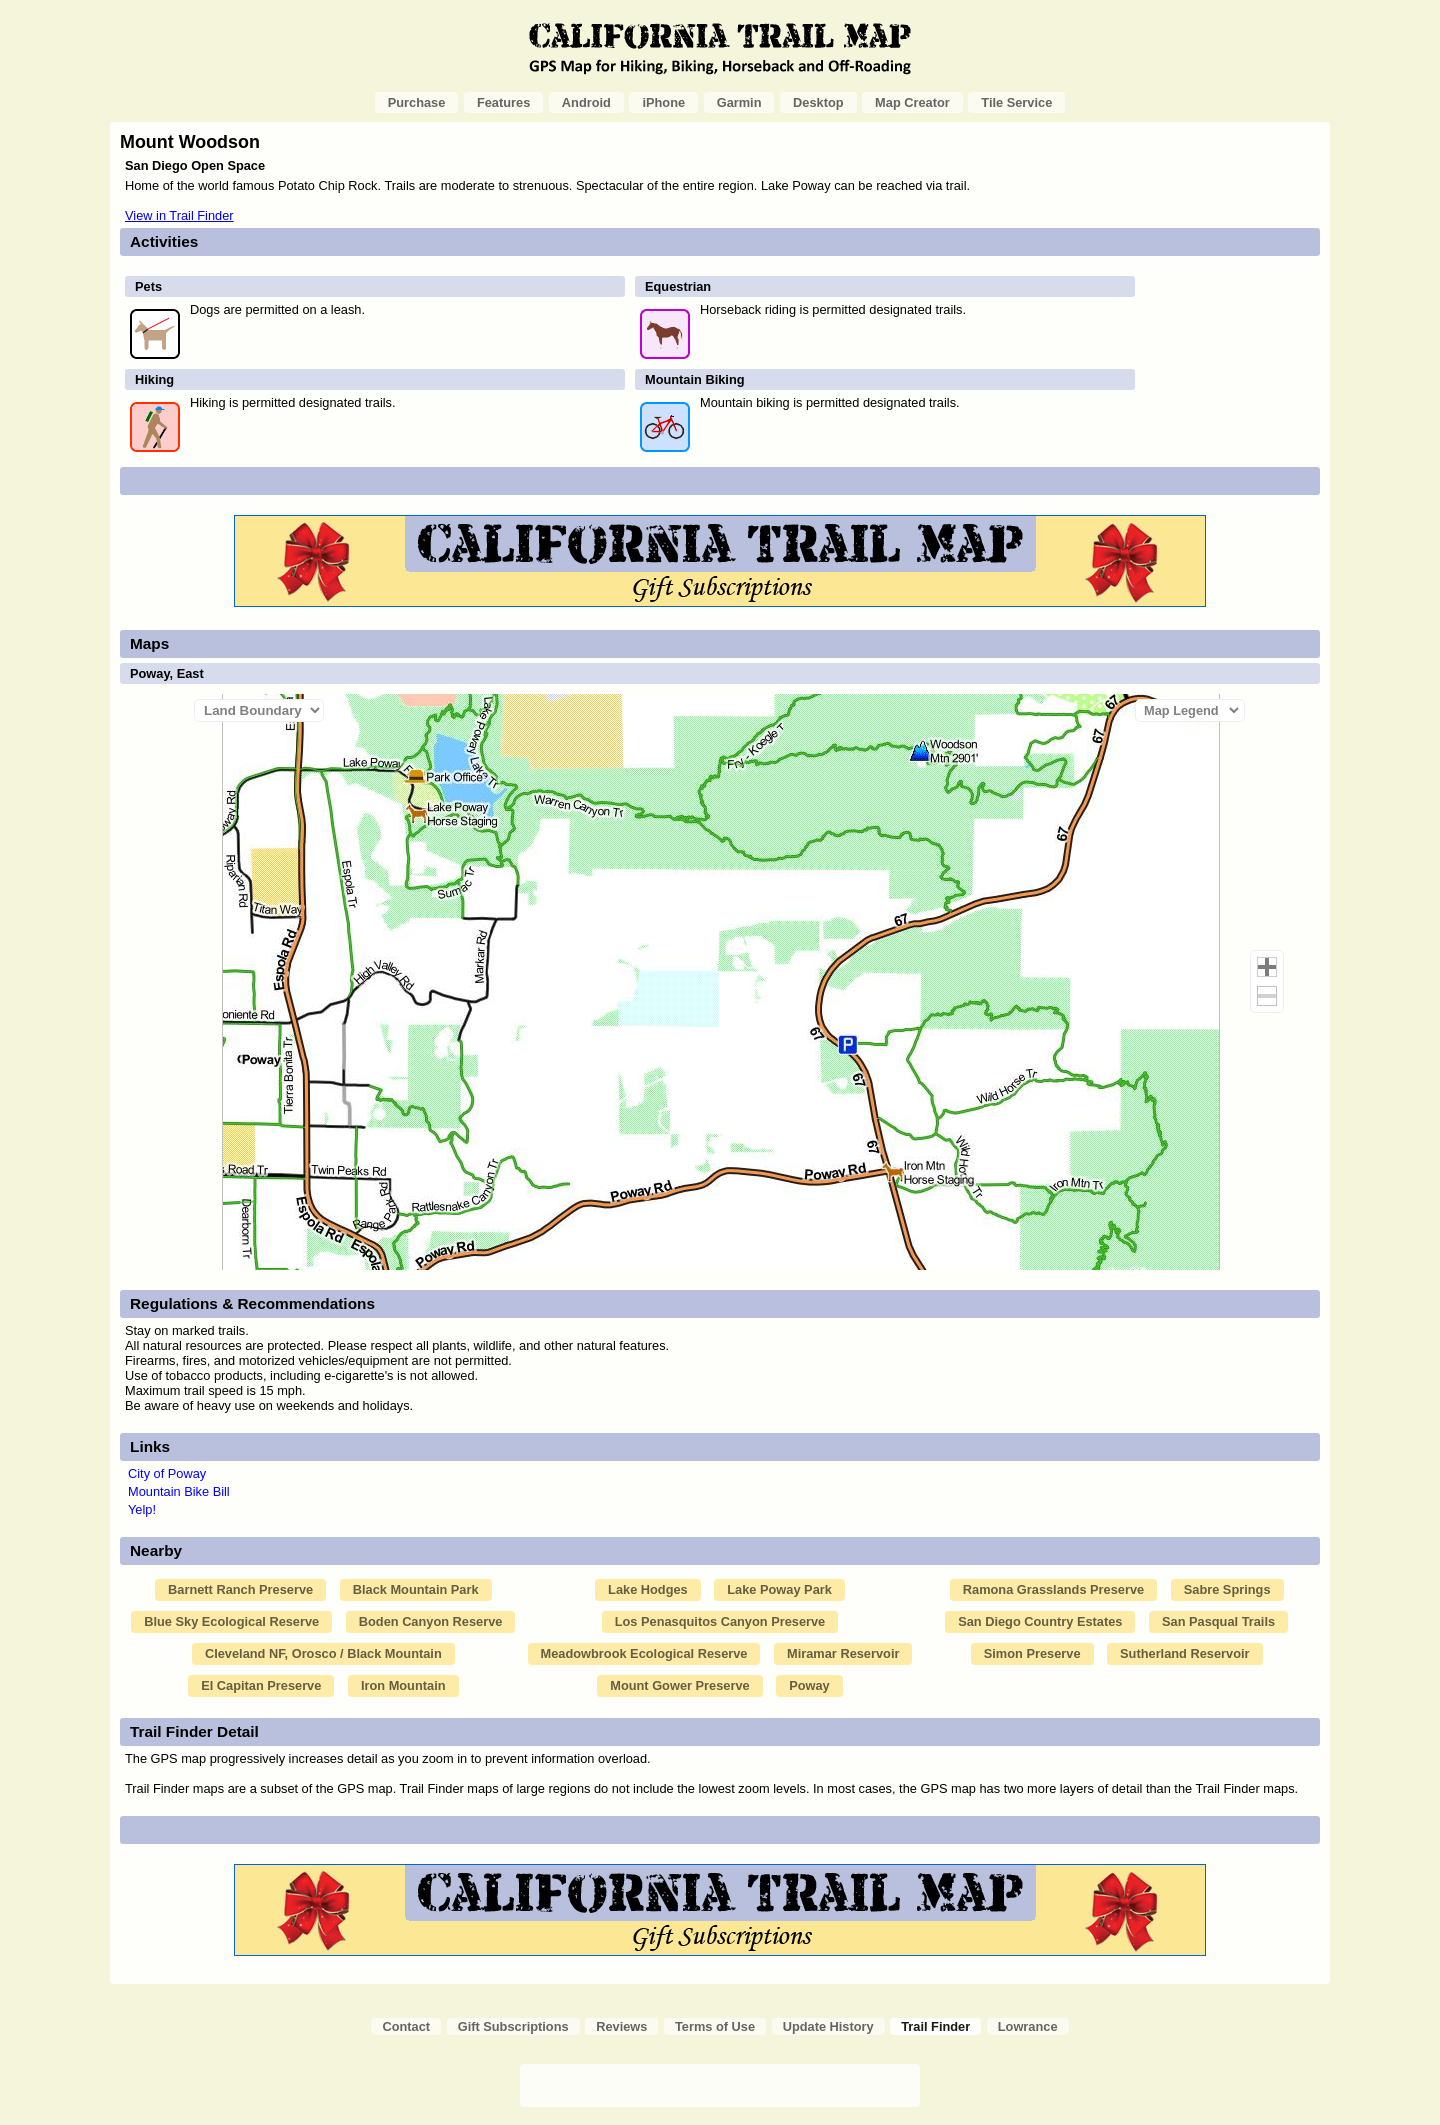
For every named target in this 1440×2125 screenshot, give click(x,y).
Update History (828, 2026)
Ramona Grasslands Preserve (1053, 1589)
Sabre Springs (1227, 1589)
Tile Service (1016, 102)
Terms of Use (715, 2026)
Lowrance (1028, 2026)
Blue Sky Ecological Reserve (231, 1621)
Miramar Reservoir (843, 1653)
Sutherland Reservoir (1184, 1653)
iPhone (663, 102)
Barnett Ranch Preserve (240, 1589)
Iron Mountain (403, 1685)
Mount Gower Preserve (679, 1685)
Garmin (739, 102)
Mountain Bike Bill (179, 1491)
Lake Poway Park (779, 1589)
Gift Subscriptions (513, 2026)
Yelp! (142, 1509)
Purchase (417, 102)
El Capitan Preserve (261, 1685)
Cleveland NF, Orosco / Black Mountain (323, 1653)
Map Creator (912, 102)
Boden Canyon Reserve (431, 1621)
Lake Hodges (648, 1589)
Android (586, 102)
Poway (809, 1685)
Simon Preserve (1032, 1653)
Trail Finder (935, 2026)
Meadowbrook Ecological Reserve (644, 1653)
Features (503, 102)
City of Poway (167, 1473)
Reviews (621, 2026)
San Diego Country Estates (1040, 1621)
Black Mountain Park (416, 1589)
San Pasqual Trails (1218, 1621)
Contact (406, 2026)
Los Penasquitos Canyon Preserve (720, 1621)
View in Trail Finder (179, 215)
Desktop (818, 102)
